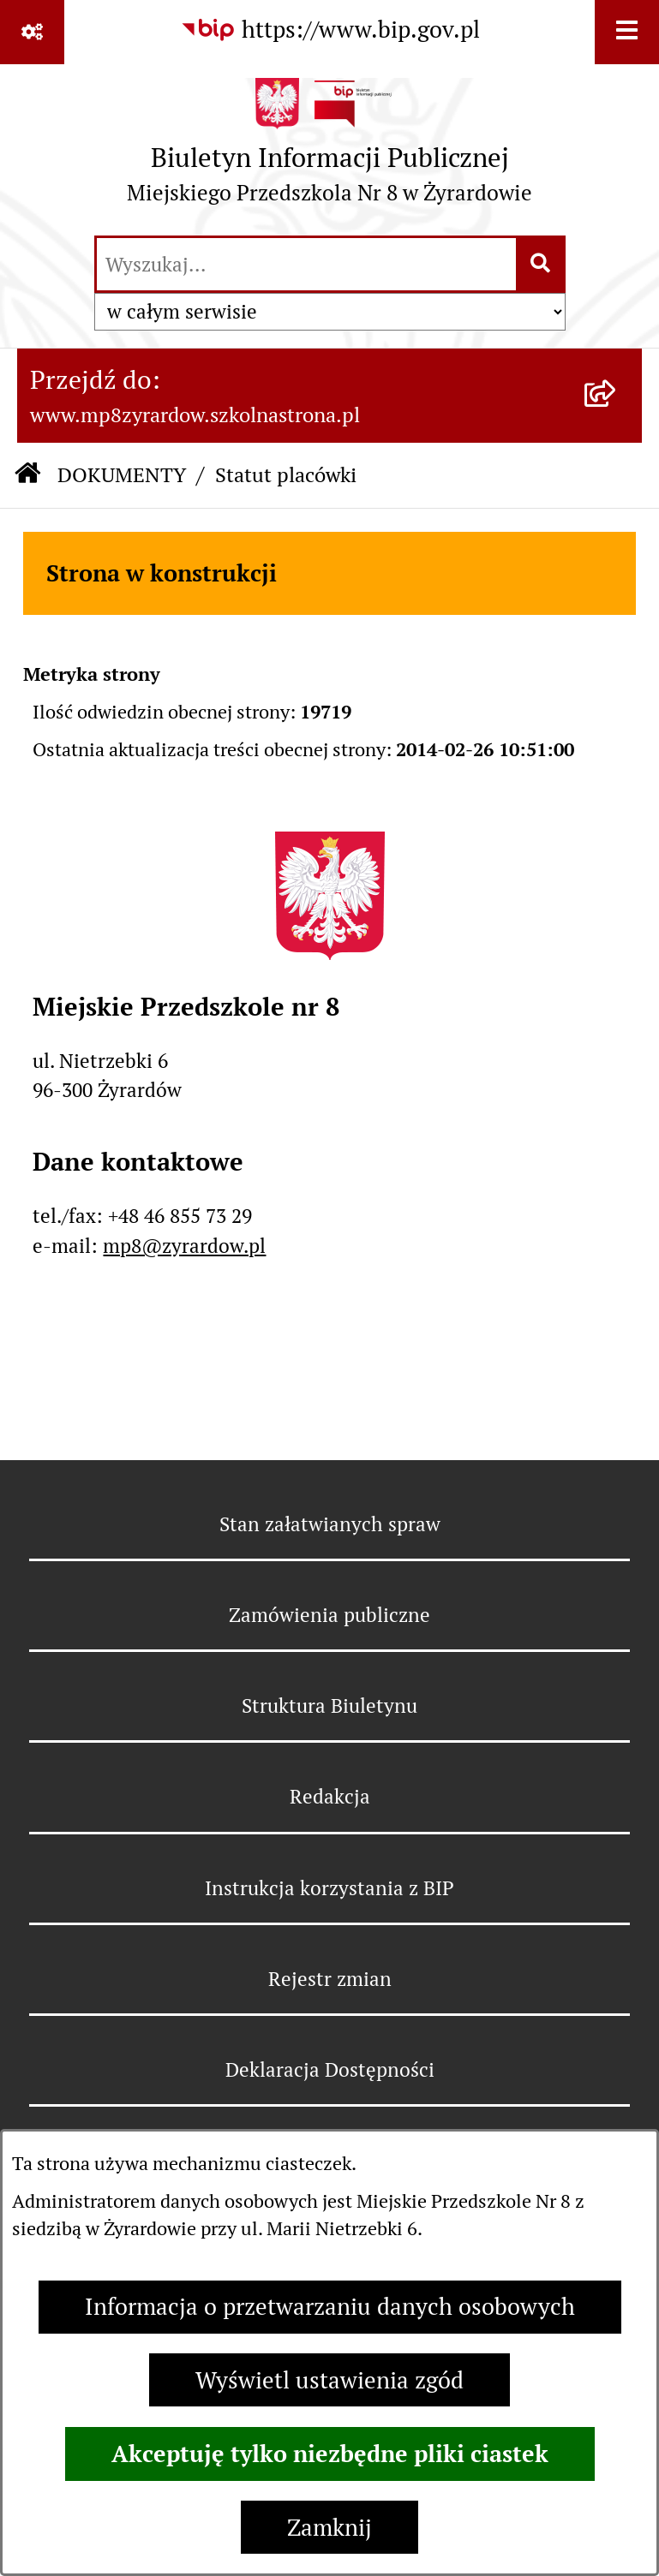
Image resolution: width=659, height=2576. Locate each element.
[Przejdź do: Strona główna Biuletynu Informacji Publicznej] (27, 476)
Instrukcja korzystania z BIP (329, 1888)
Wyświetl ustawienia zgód (329, 2380)
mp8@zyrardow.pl (184, 1246)
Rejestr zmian (330, 1979)
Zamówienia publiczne (329, 1615)
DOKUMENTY (121, 475)
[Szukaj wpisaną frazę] (542, 265)
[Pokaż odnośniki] (32, 32)
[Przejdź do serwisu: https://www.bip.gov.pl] (329, 30)
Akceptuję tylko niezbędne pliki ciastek (329, 2453)
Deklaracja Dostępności (329, 2070)
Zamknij (329, 2528)
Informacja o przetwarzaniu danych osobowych (330, 2307)
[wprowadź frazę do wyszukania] (306, 265)
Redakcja (330, 1797)
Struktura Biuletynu (329, 1706)
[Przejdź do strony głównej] (329, 148)
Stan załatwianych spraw (329, 1524)
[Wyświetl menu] (627, 32)
